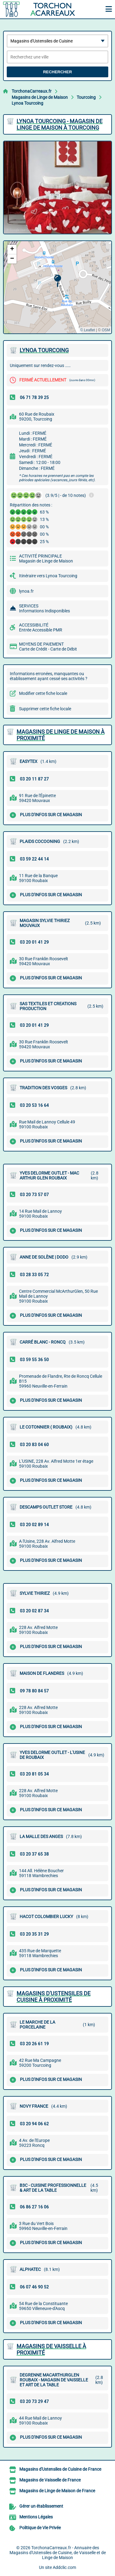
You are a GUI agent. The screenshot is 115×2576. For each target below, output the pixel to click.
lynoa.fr (26, 591)
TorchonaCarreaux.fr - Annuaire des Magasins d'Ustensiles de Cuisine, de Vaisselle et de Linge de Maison (58, 2552)
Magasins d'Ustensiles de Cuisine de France (60, 2469)
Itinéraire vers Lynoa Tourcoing (48, 575)
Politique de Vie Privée (40, 2527)
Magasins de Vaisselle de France (50, 2479)
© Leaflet (87, 330)
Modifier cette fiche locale (43, 693)
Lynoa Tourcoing (27, 103)
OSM (106, 330)
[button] (57, 281)
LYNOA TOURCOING (44, 350)
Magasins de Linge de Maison (40, 97)
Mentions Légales (36, 2516)
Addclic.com (64, 2567)
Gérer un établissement (41, 2506)
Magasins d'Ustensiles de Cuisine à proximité (53, 1996)
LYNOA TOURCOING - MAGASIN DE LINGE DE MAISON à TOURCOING (59, 124)
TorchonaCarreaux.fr (32, 91)
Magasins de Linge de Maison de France (57, 2490)
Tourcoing (86, 97)
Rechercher (57, 72)
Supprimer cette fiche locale (45, 708)
